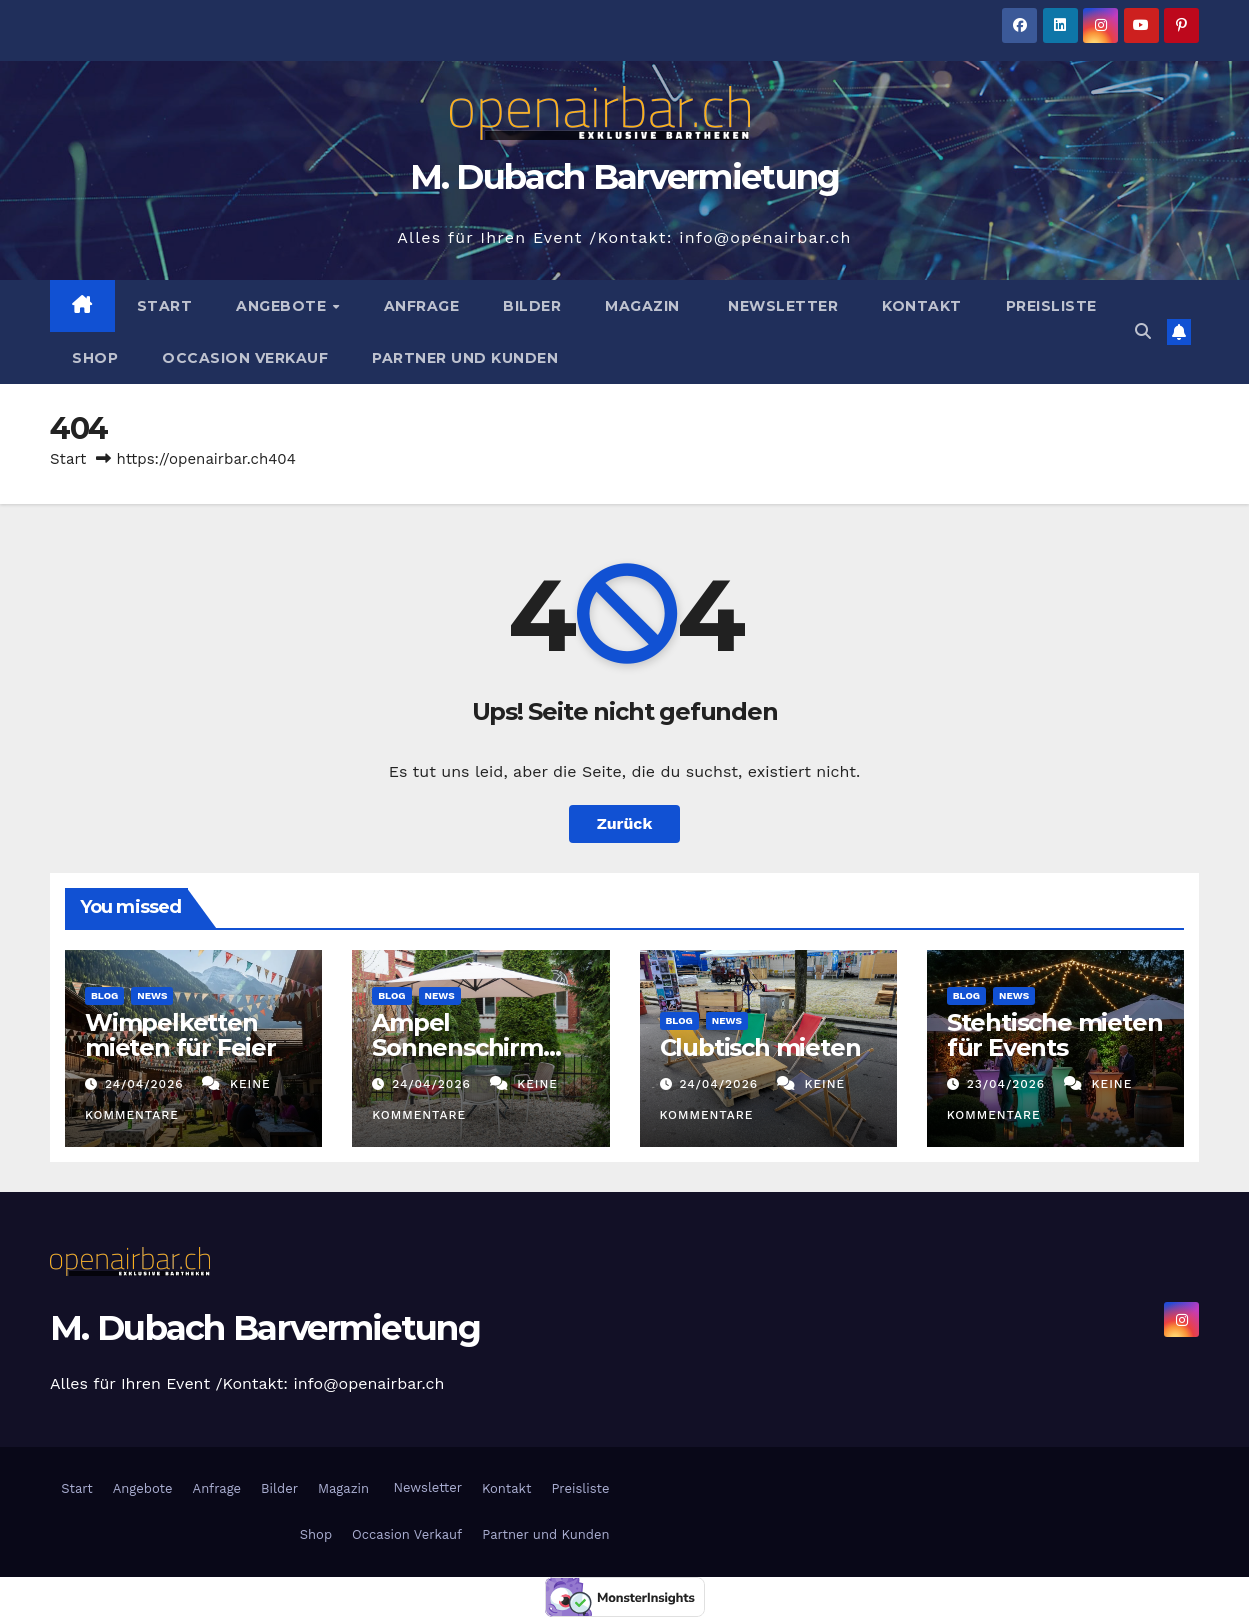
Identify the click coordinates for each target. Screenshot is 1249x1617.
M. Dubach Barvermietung (625, 177)
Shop (95, 358)
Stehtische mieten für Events (1055, 1035)
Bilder (532, 306)
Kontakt (922, 306)
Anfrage (422, 306)
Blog (104, 995)
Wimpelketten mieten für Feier (183, 1035)
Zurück (625, 823)
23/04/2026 (1008, 1084)
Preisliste (1051, 306)
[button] (1143, 331)
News (152, 995)
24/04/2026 (147, 1084)
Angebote (283, 306)
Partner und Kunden (465, 358)
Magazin (642, 306)
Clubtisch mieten (760, 1047)
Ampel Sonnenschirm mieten (457, 1047)
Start (165, 306)
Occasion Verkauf (245, 358)
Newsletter (781, 306)
